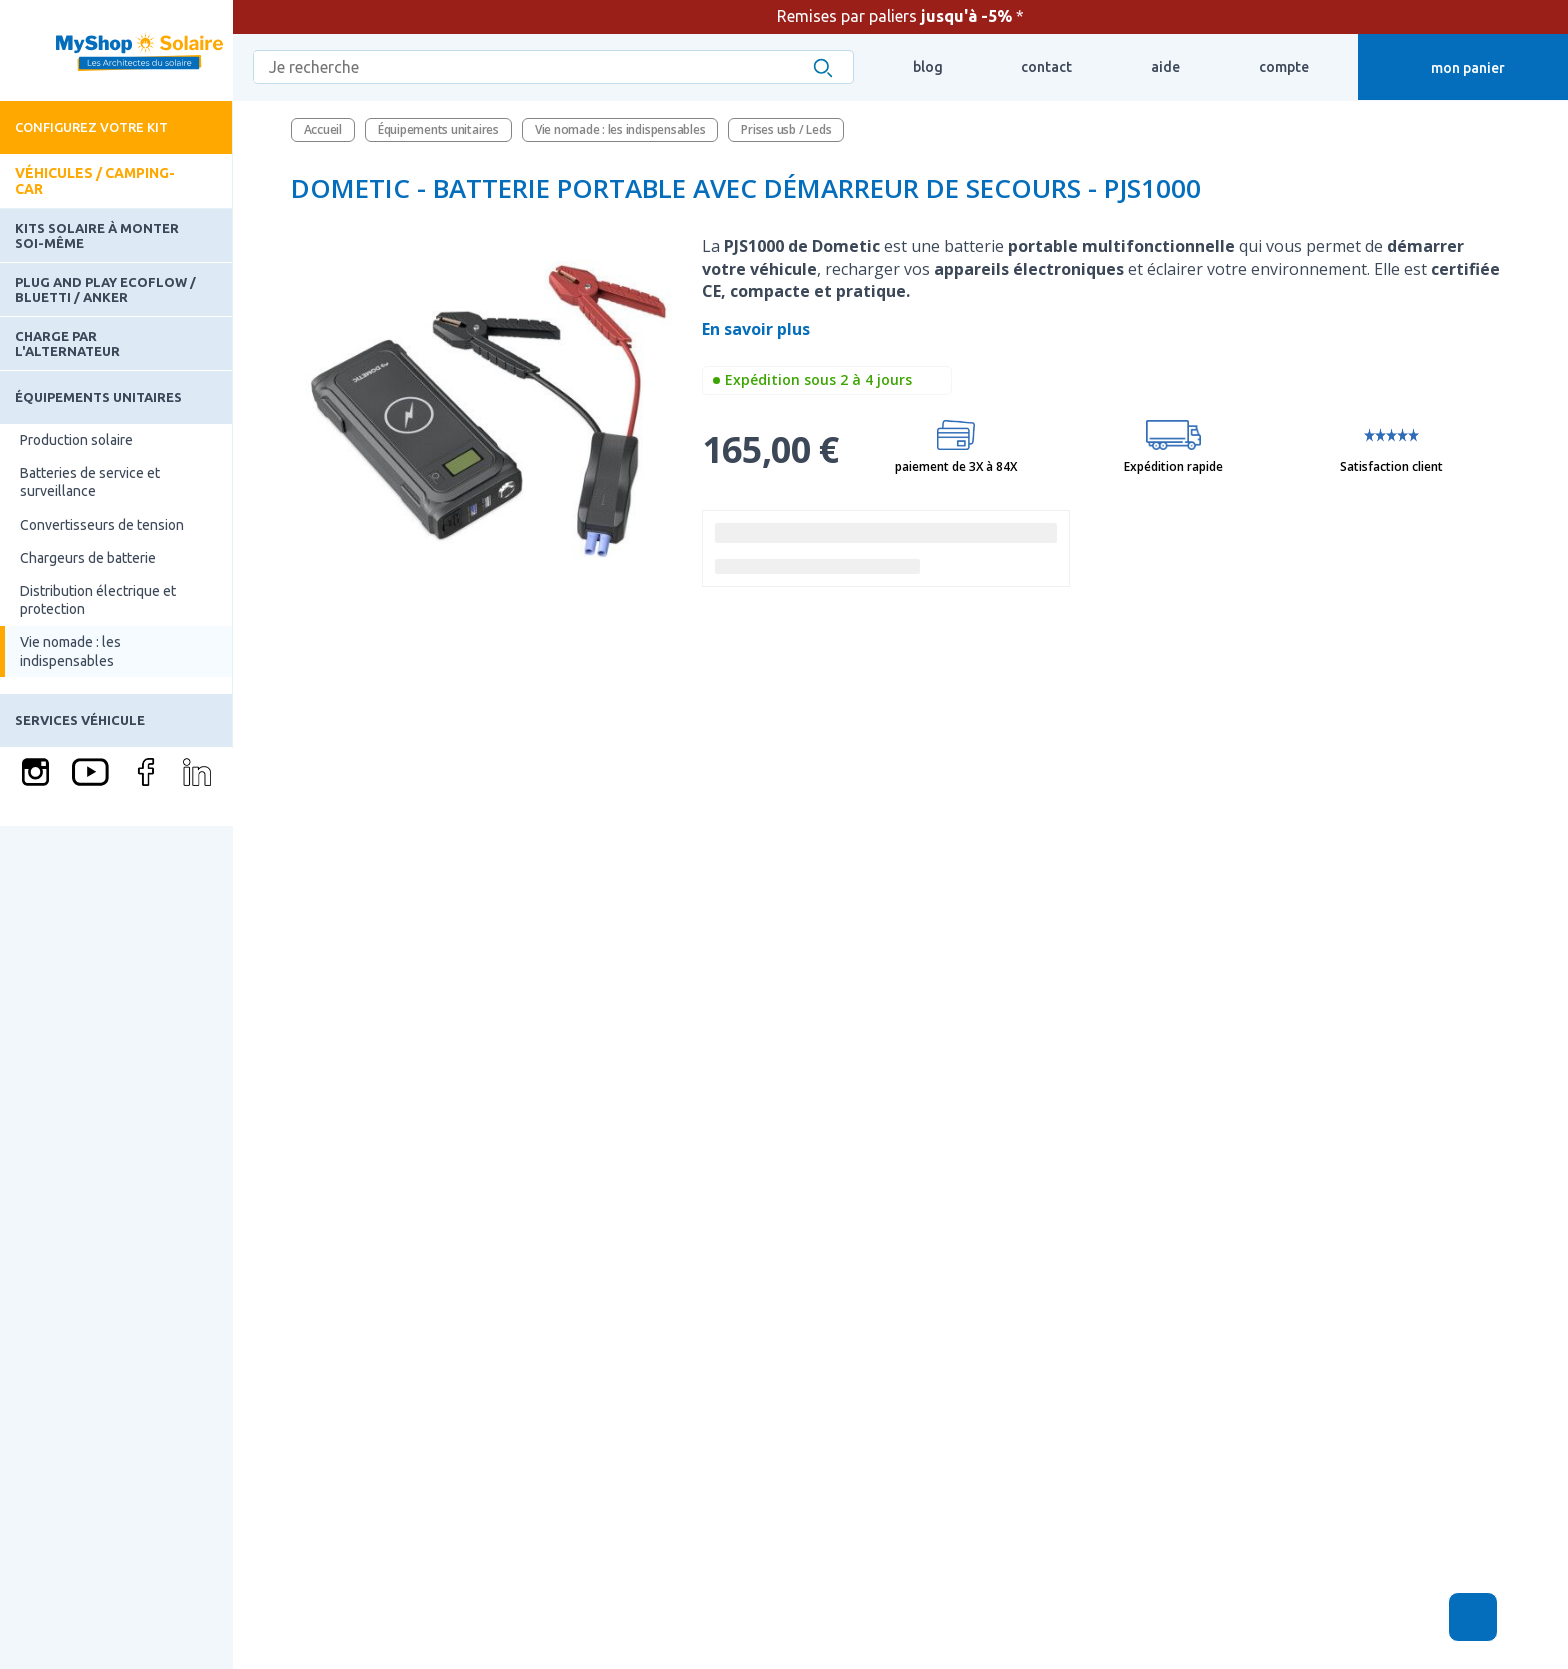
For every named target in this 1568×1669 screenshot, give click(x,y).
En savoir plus (758, 329)
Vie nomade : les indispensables (70, 651)
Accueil (323, 129)
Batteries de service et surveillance (90, 482)
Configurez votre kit (91, 127)
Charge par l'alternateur (67, 343)
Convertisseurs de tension (102, 525)
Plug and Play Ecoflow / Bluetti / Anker (105, 289)
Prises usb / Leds (786, 129)
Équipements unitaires (98, 397)
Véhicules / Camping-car (95, 180)
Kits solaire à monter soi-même (97, 235)
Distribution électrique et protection (98, 600)
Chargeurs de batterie (88, 558)
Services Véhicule (80, 720)
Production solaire (76, 440)
